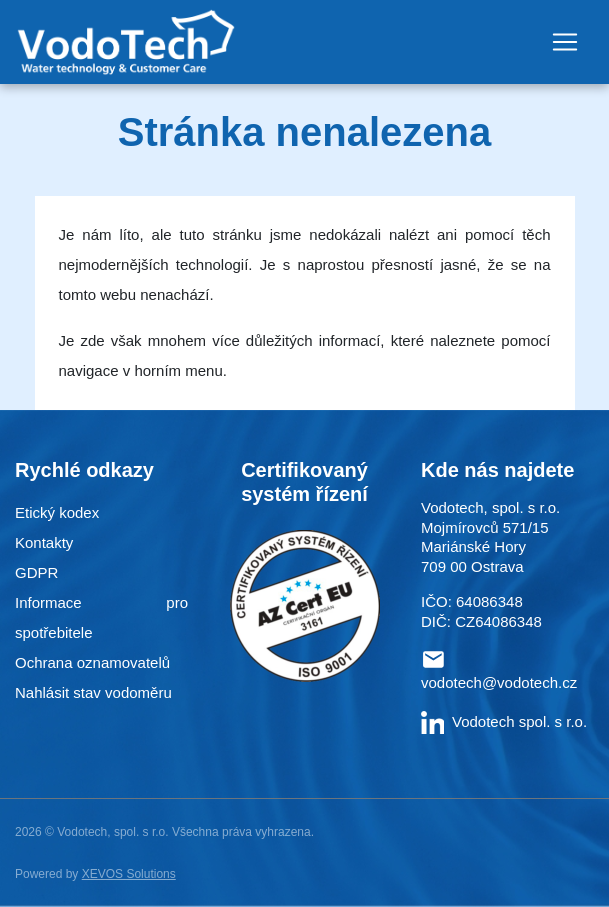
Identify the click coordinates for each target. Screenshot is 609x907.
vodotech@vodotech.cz (499, 682)
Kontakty (44, 542)
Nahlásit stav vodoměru (93, 692)
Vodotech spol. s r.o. (504, 721)
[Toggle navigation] (565, 42)
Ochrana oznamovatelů (92, 662)
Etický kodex (57, 512)
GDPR (36, 572)
